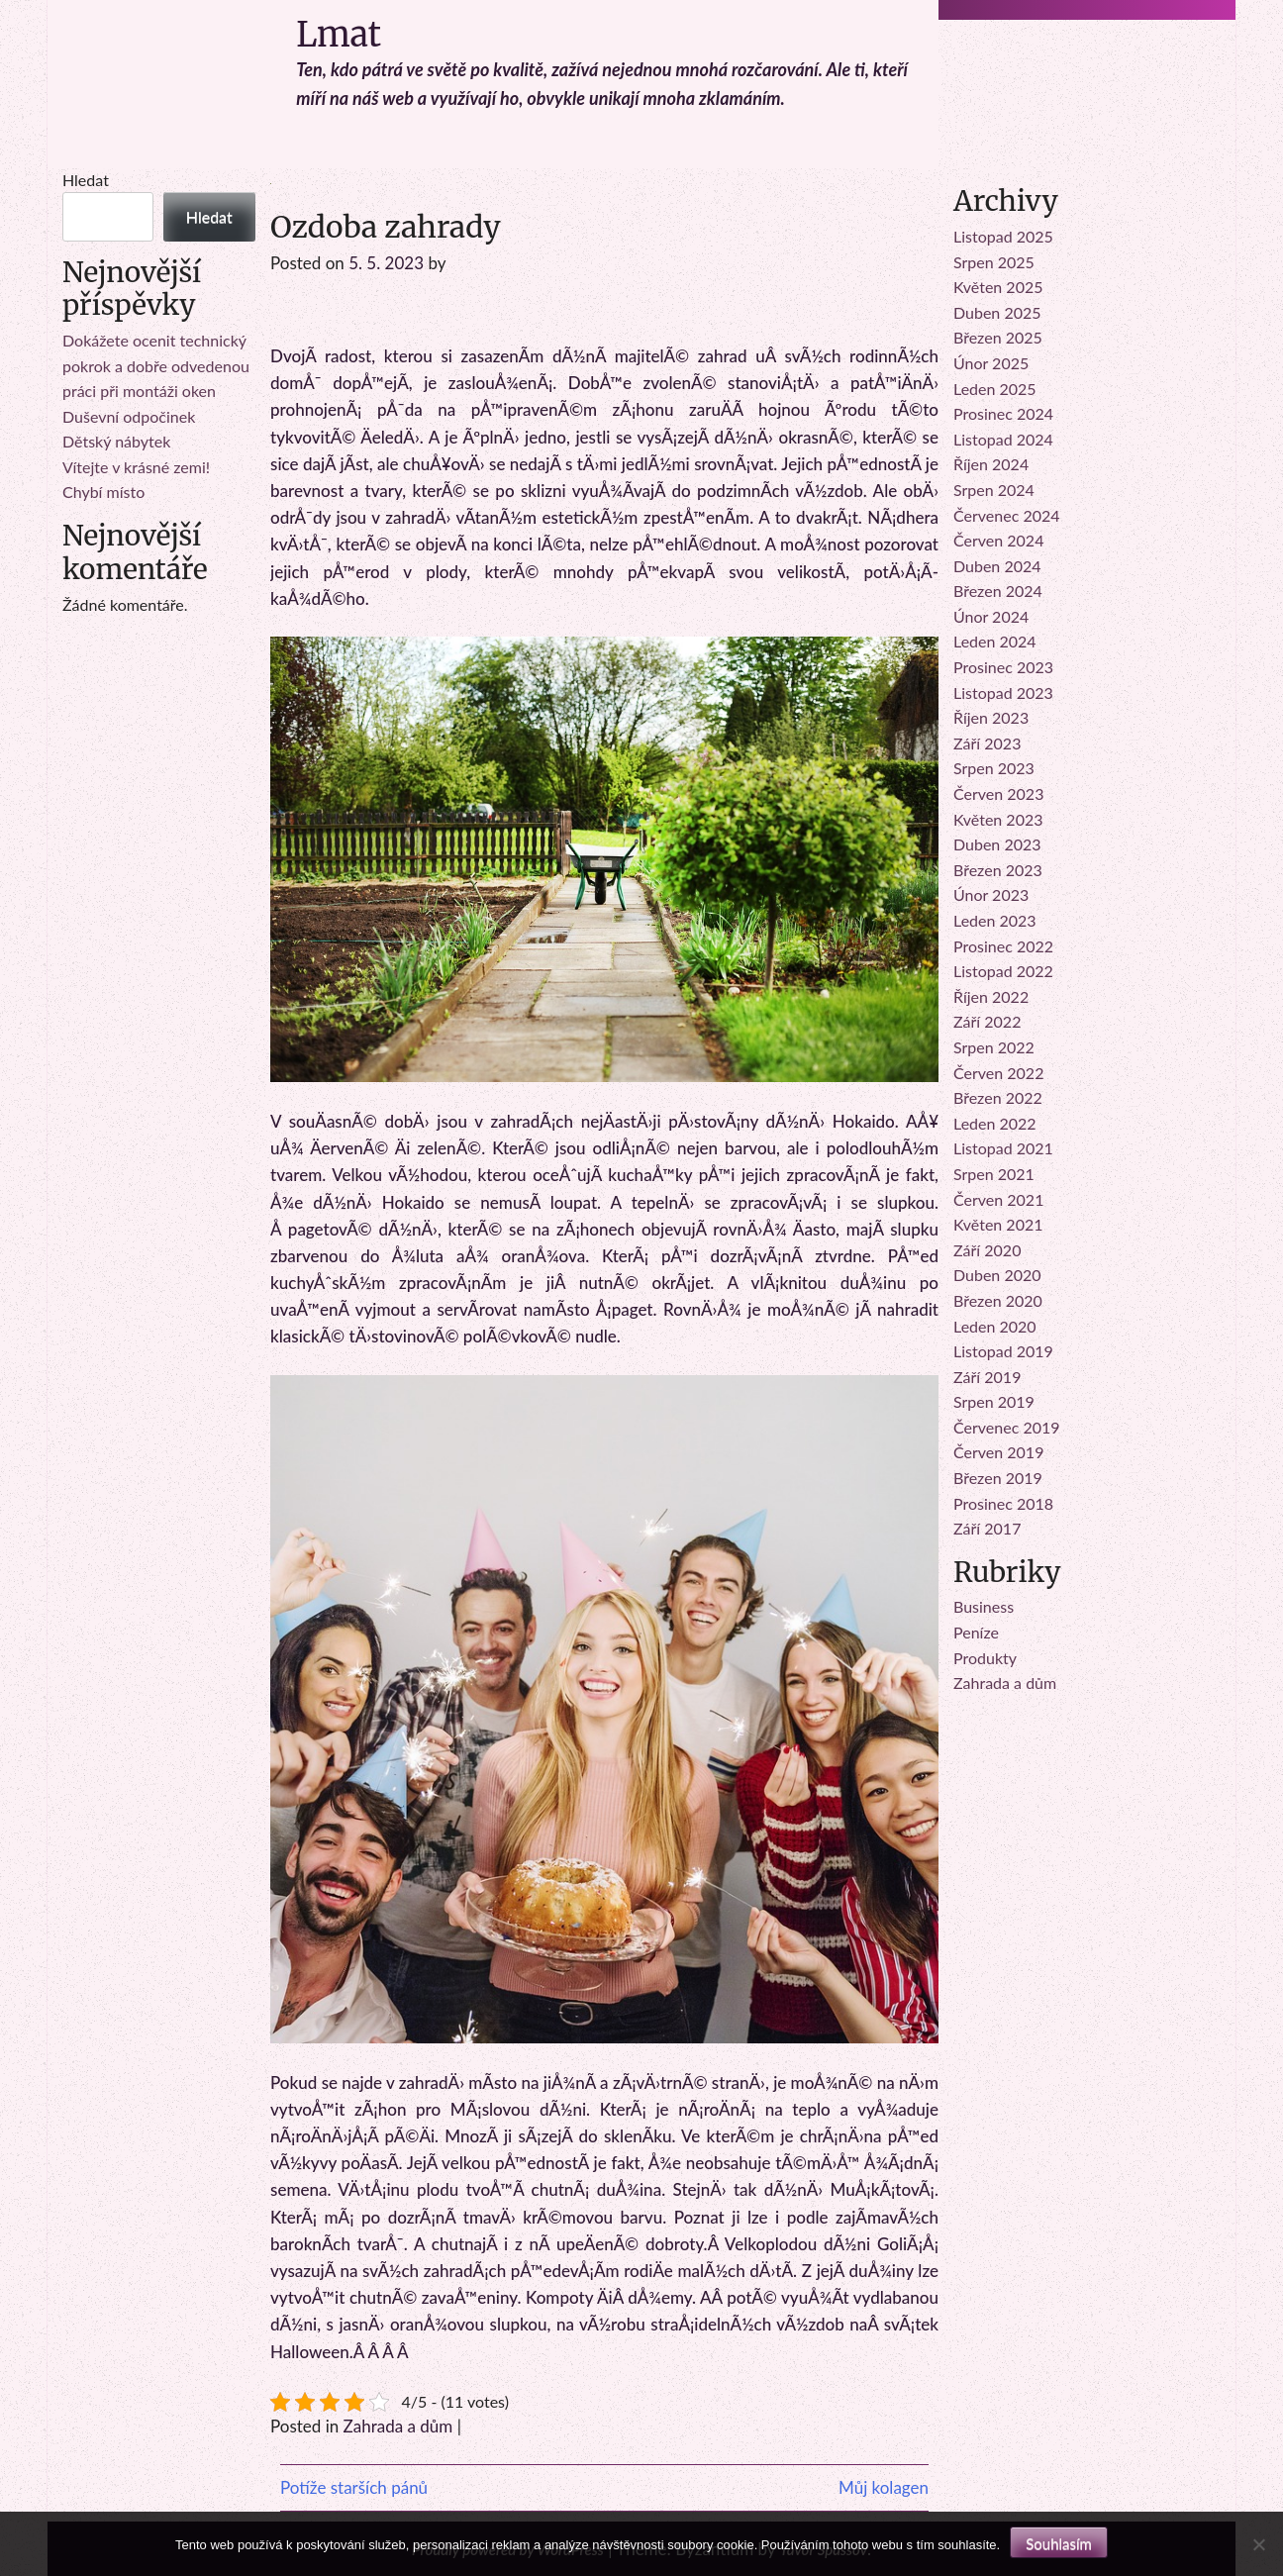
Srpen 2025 (994, 261)
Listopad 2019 (1003, 1350)
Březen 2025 (997, 337)
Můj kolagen (884, 2487)
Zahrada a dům (398, 2426)
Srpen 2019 (994, 1401)
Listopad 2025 (1003, 236)
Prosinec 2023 (1003, 666)
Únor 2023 (991, 894)
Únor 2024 (991, 616)
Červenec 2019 (1006, 1427)
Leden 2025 (994, 388)
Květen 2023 (998, 819)
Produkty (985, 1657)
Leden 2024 (994, 641)
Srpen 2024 (994, 489)
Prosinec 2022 (1003, 946)
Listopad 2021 (1003, 1148)
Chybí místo (103, 491)
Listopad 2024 (1003, 439)
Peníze (976, 1632)
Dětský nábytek (116, 441)
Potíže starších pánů (354, 2487)
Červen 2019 (998, 1451)
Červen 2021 (998, 1199)
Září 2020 (987, 1249)
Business (983, 1606)
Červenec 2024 (1006, 515)
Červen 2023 (998, 793)
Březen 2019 (997, 1477)
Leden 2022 (994, 1123)
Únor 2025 (991, 362)
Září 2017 (987, 1528)
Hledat (85, 179)
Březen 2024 (997, 590)
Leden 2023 (994, 920)
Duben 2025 (997, 312)
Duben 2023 (997, 844)
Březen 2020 (997, 1300)
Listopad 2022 (1003, 970)
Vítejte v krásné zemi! (136, 466)
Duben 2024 (997, 565)
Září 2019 (987, 1376)
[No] (1258, 2544)
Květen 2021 (998, 1224)
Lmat (338, 34)
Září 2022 (987, 1021)
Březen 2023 (997, 869)
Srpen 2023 (994, 767)
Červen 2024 (998, 540)
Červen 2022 (998, 1072)
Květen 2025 (998, 286)
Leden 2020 (994, 1326)
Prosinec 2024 (1003, 413)
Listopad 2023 (1003, 692)
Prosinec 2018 (1003, 1503)
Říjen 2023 (991, 717)
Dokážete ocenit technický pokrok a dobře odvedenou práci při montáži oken (155, 365)
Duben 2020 (997, 1274)
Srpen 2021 (994, 1173)
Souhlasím (1059, 2543)
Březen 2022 (997, 1097)
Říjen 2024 (991, 463)
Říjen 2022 (991, 996)
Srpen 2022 (994, 1047)
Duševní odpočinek (128, 416)
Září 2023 (987, 743)
